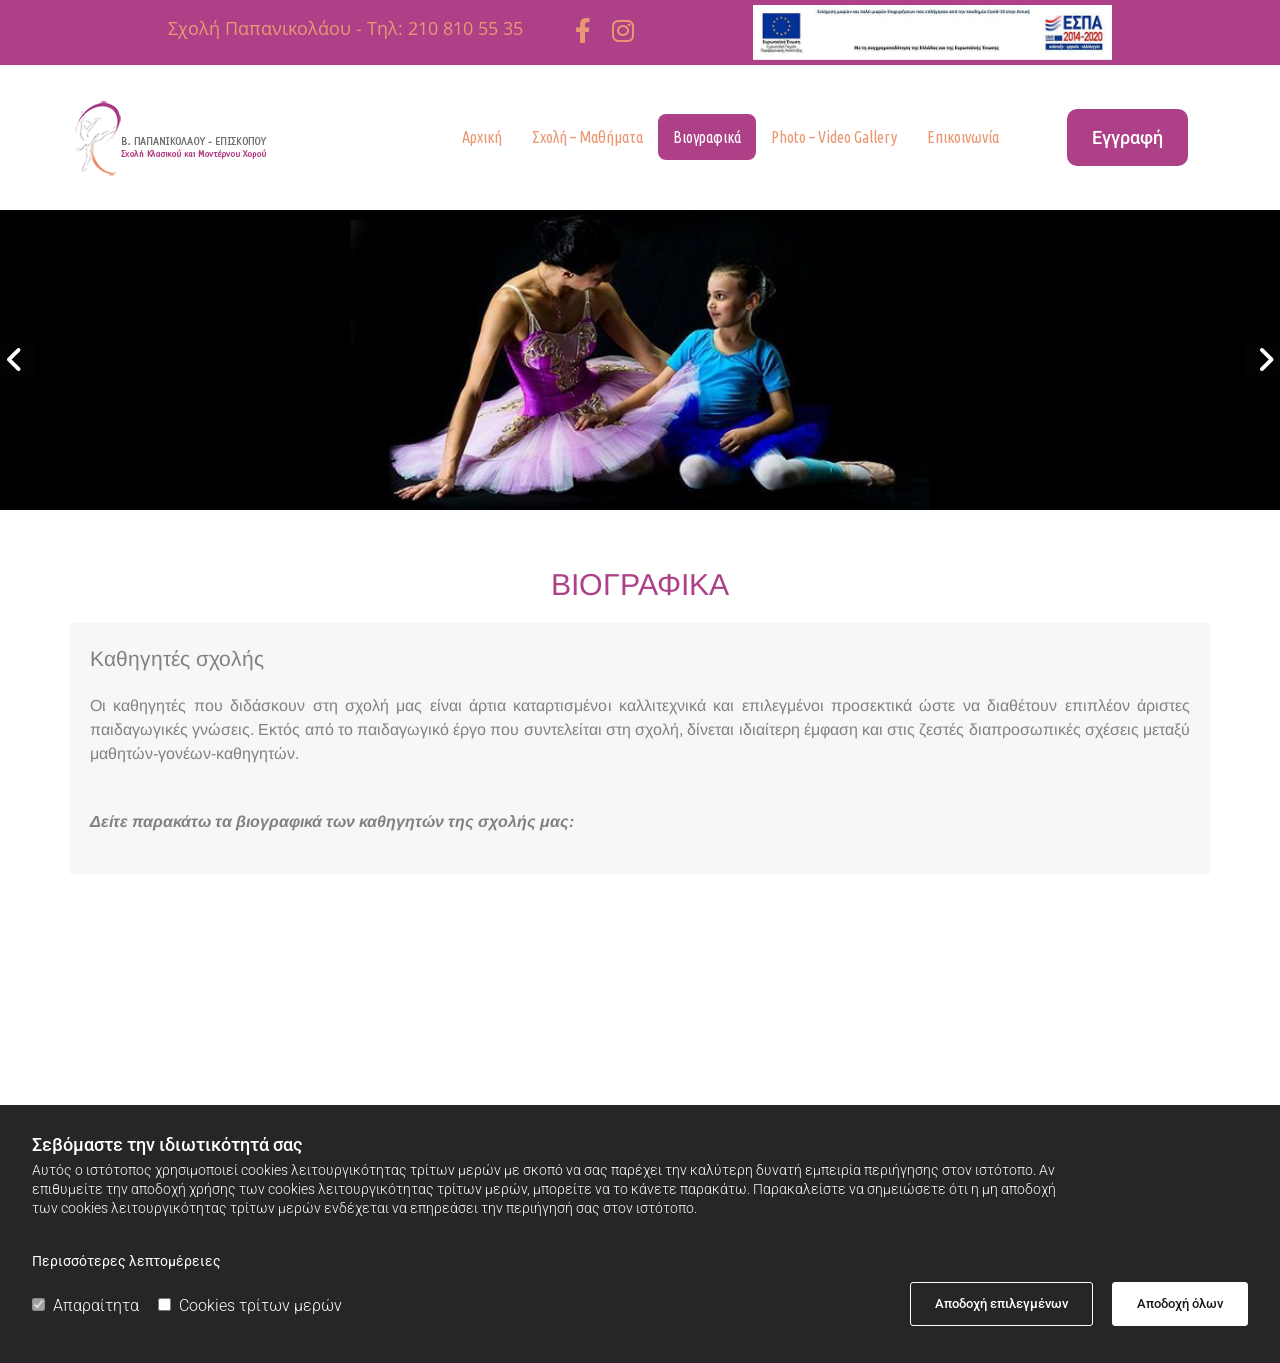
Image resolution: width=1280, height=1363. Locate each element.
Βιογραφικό (347, 995)
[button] (1127, 137)
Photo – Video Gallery (834, 137)
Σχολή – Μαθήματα (587, 137)
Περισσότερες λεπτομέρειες (126, 1261)
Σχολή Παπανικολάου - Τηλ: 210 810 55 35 (345, 28)
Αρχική (482, 137)
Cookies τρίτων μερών (250, 1305)
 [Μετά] (1262, 359)
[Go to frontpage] (201, 137)
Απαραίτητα (85, 1305)
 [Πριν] (17, 359)
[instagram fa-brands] (623, 30)
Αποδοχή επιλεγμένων (1001, 1303)
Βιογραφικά (707, 137)
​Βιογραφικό (883, 992)
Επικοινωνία (963, 137)
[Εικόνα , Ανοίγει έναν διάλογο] (640, 360)
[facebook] (583, 30)
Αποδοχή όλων (1180, 1303)
